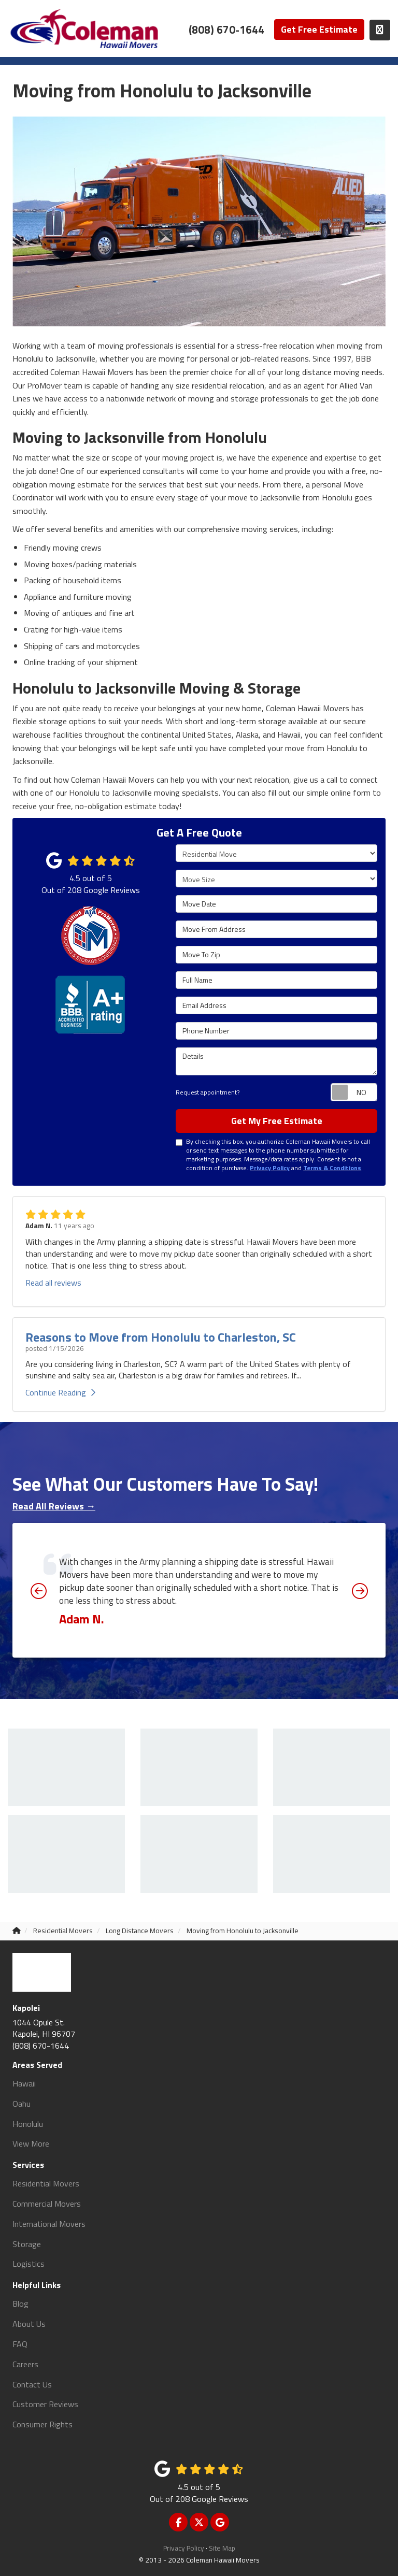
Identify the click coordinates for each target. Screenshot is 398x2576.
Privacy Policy (183, 2548)
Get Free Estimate (319, 29)
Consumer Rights (42, 2424)
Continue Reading (60, 1392)
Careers (25, 2364)
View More (30, 2143)
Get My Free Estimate (276, 1121)
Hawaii (24, 2083)
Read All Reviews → (53, 1506)
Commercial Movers (46, 2203)
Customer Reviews (45, 2404)
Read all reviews (53, 1282)
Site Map (222, 2548)
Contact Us (32, 2384)
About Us (29, 2324)
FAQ (19, 2344)
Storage (26, 2244)
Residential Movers (45, 2183)
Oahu (21, 2103)
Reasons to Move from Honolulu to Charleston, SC (160, 1337)
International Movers (49, 2224)
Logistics (28, 2263)
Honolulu (27, 2124)
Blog (20, 2303)
